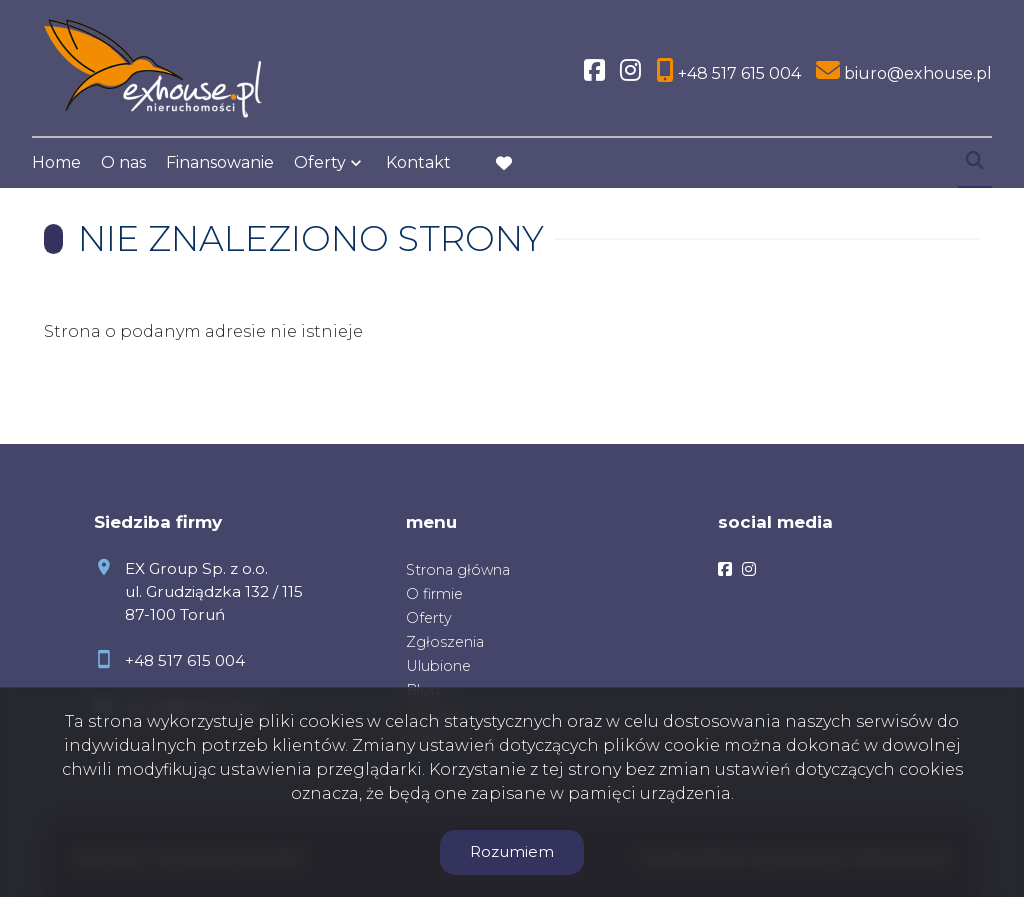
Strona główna (458, 570)
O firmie (434, 594)
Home (56, 162)
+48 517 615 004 (185, 660)
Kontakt (418, 162)
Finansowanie (220, 162)
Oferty (320, 162)
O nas (123, 162)
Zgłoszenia (445, 642)
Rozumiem (512, 851)
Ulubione (438, 666)
